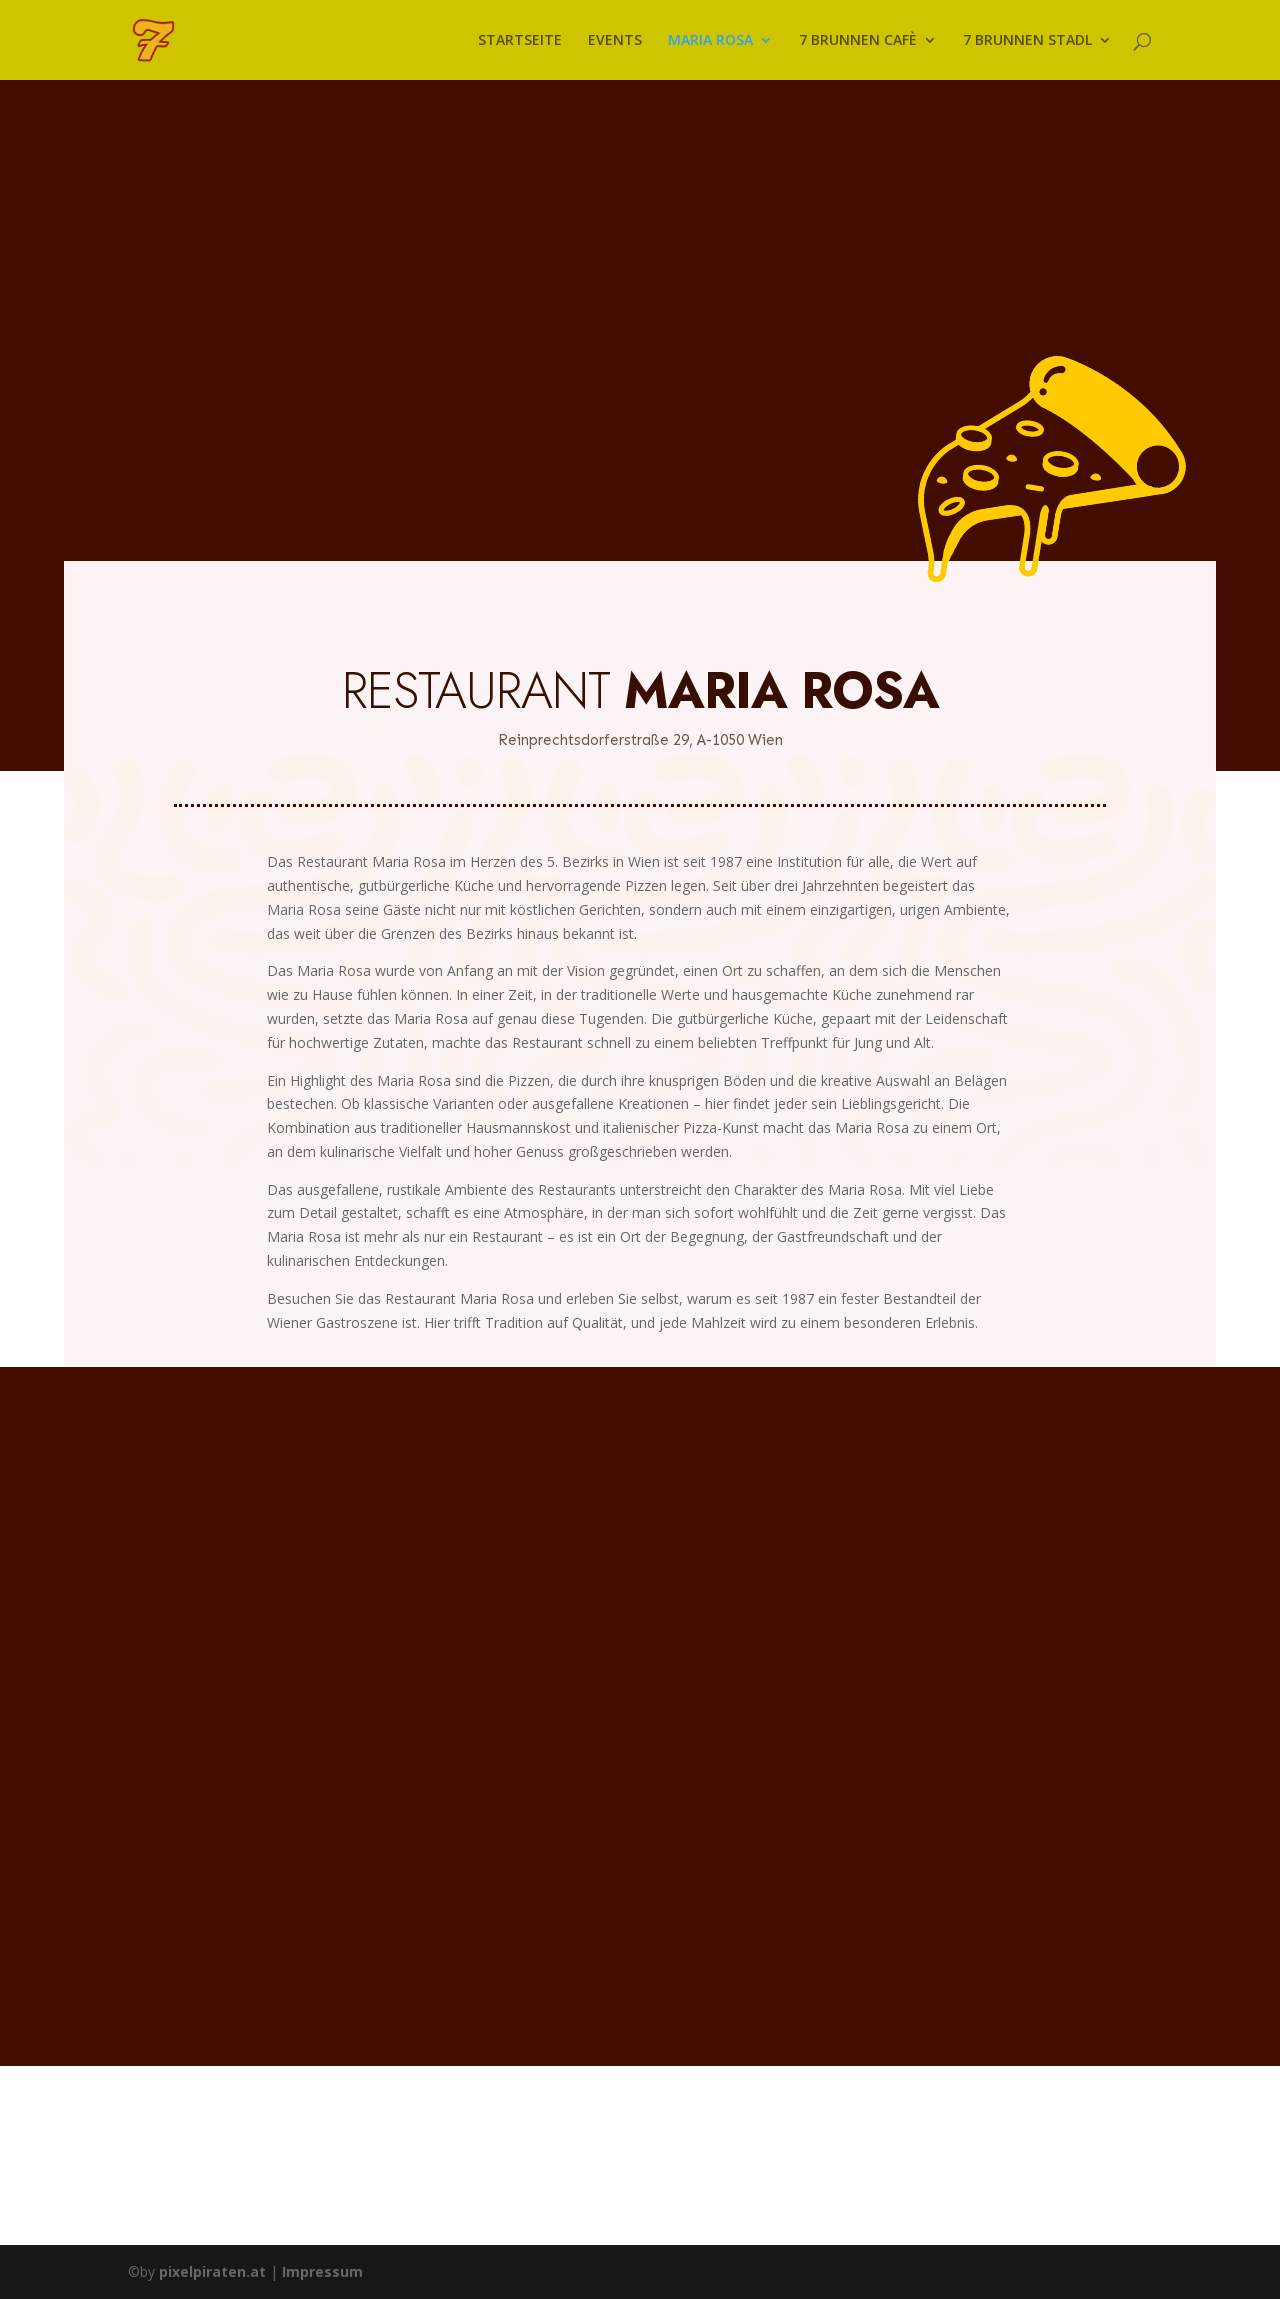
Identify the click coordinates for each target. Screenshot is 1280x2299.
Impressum (322, 2271)
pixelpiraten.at (212, 2271)
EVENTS (615, 41)
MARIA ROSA (710, 41)
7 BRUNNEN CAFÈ (858, 41)
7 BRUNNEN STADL (1027, 41)
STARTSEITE (520, 41)
